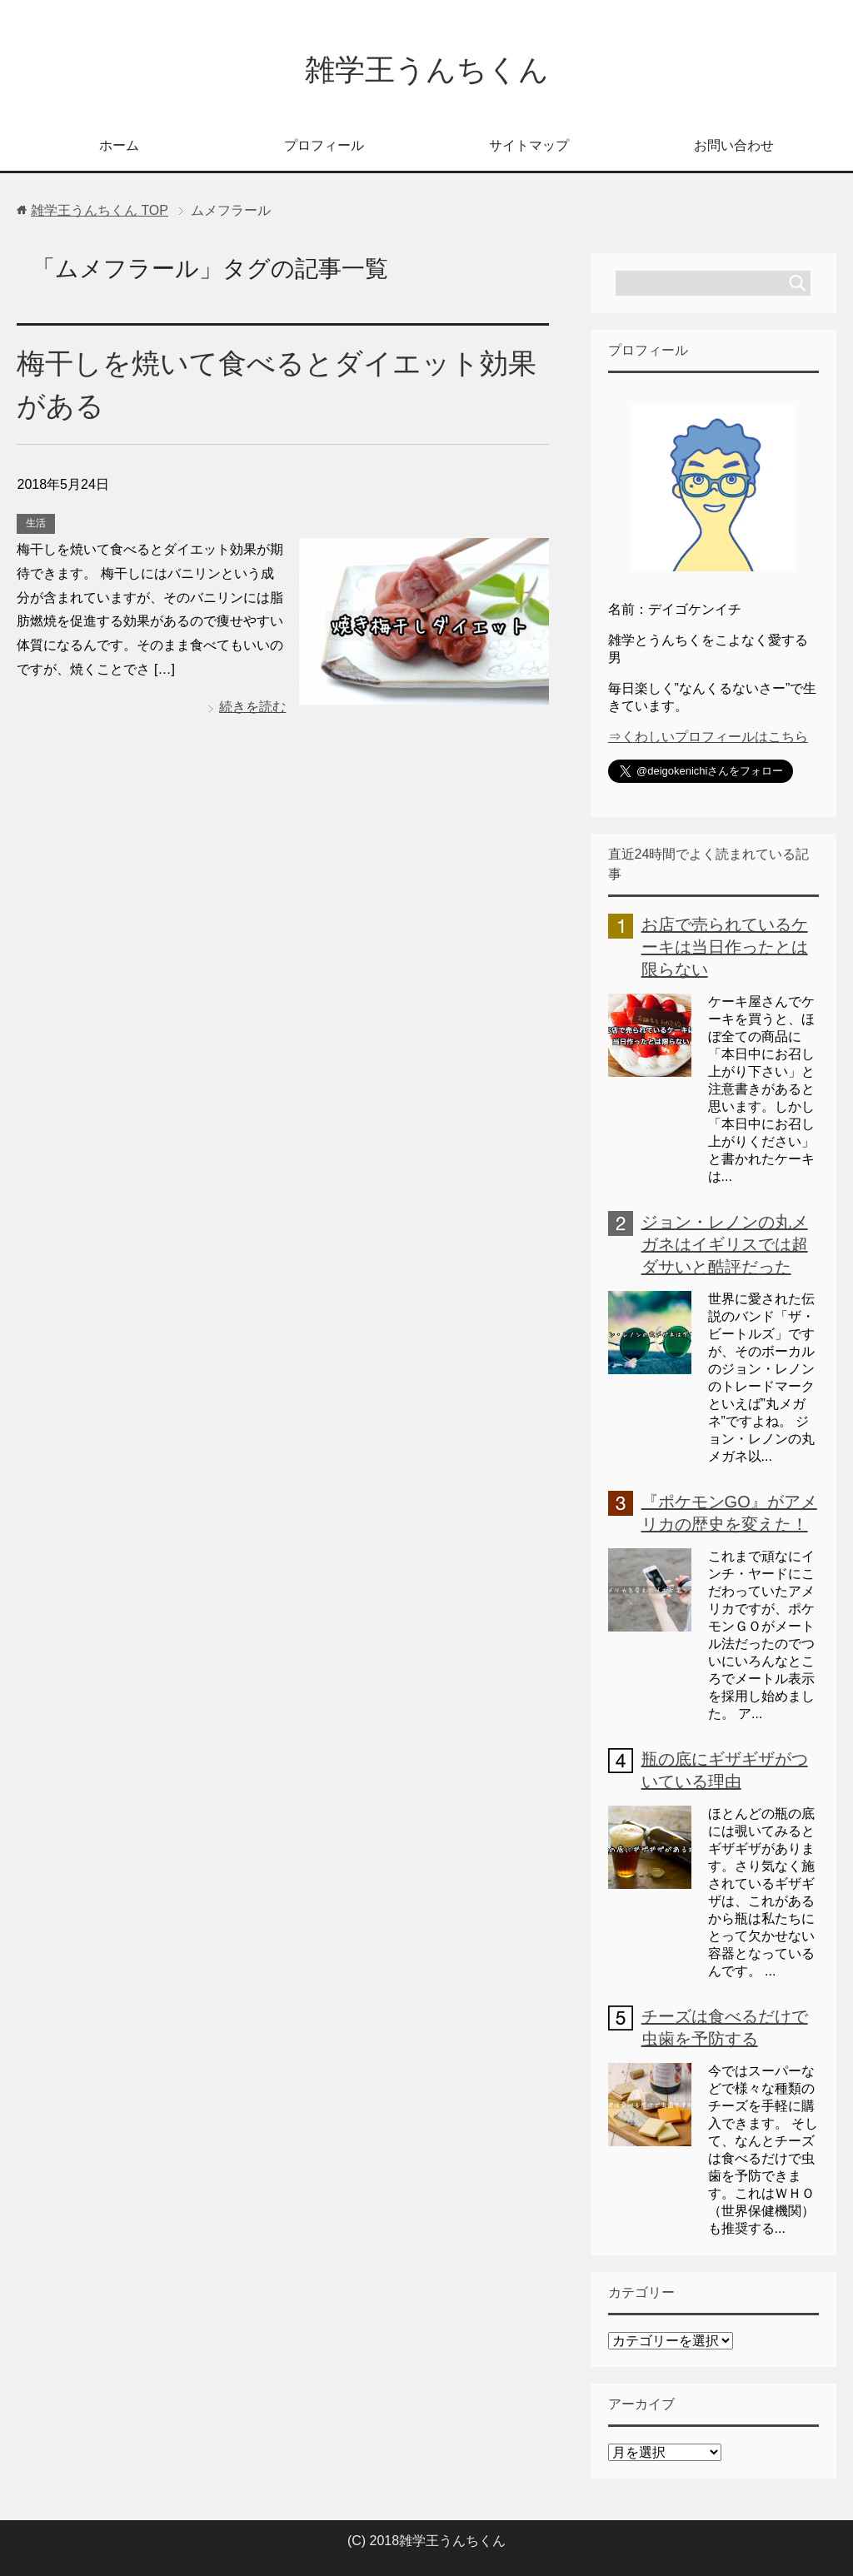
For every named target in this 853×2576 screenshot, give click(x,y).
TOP (99, 210)
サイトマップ (529, 145)
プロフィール (324, 145)
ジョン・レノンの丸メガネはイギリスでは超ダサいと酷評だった (724, 1244)
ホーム (119, 145)
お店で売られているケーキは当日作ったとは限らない (724, 947)
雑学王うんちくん (427, 69)
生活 (36, 523)
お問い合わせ (734, 145)
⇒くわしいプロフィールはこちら (708, 737)
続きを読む (252, 707)
